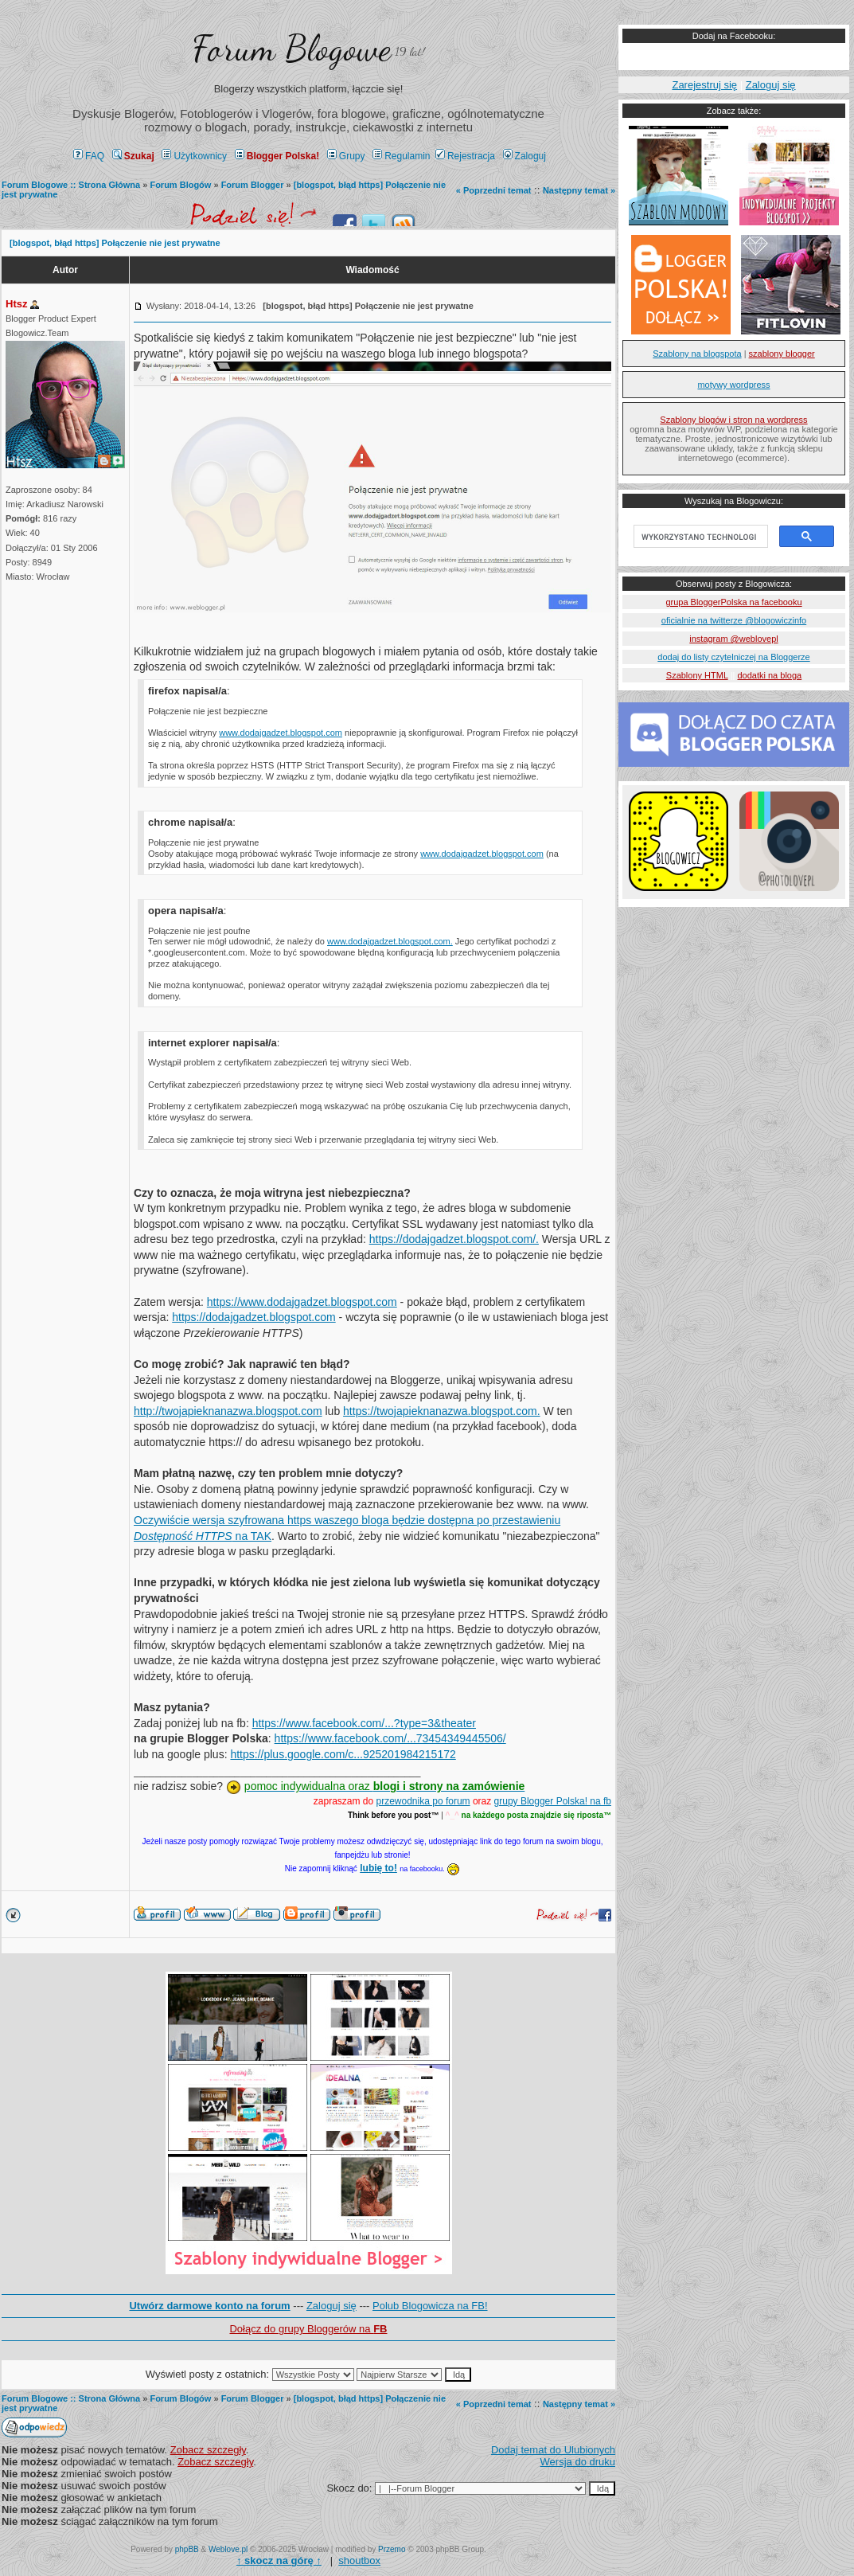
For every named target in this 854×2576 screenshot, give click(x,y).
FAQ (88, 156)
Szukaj (133, 156)
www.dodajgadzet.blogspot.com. (390, 941)
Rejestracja (465, 156)
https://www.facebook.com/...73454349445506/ (390, 1738)
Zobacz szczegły (208, 2450)
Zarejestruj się (704, 85)
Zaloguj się (331, 2306)
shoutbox (359, 2560)
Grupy (346, 156)
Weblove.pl (228, 2549)
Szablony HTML (697, 675)
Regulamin (401, 156)
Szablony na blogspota (697, 353)
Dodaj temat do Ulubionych (553, 2450)
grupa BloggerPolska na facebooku (733, 602)
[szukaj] (699, 537)
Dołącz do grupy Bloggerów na (308, 2329)
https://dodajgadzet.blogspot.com (253, 1317)
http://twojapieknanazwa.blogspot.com (228, 1411)
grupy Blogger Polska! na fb (552, 1801)
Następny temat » (579, 190)
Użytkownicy (194, 156)
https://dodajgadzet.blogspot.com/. (454, 1239)
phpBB (187, 2549)
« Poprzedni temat (494, 190)
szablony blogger (782, 353)
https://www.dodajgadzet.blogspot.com (302, 1302)
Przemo (391, 2549)
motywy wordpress (733, 384)
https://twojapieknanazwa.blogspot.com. (441, 1411)
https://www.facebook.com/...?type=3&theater (364, 1723)
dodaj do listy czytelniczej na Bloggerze (733, 657)
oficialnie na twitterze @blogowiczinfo (733, 620)
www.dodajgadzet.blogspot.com (280, 732)
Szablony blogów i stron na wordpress (733, 419)
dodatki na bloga (769, 675)
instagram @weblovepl (733, 638)
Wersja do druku (577, 2462)
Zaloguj (524, 156)
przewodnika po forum (423, 1801)
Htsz (16, 304)
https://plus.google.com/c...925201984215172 (342, 1754)
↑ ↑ (279, 2560)
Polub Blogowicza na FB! (430, 2306)
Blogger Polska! (277, 156)
